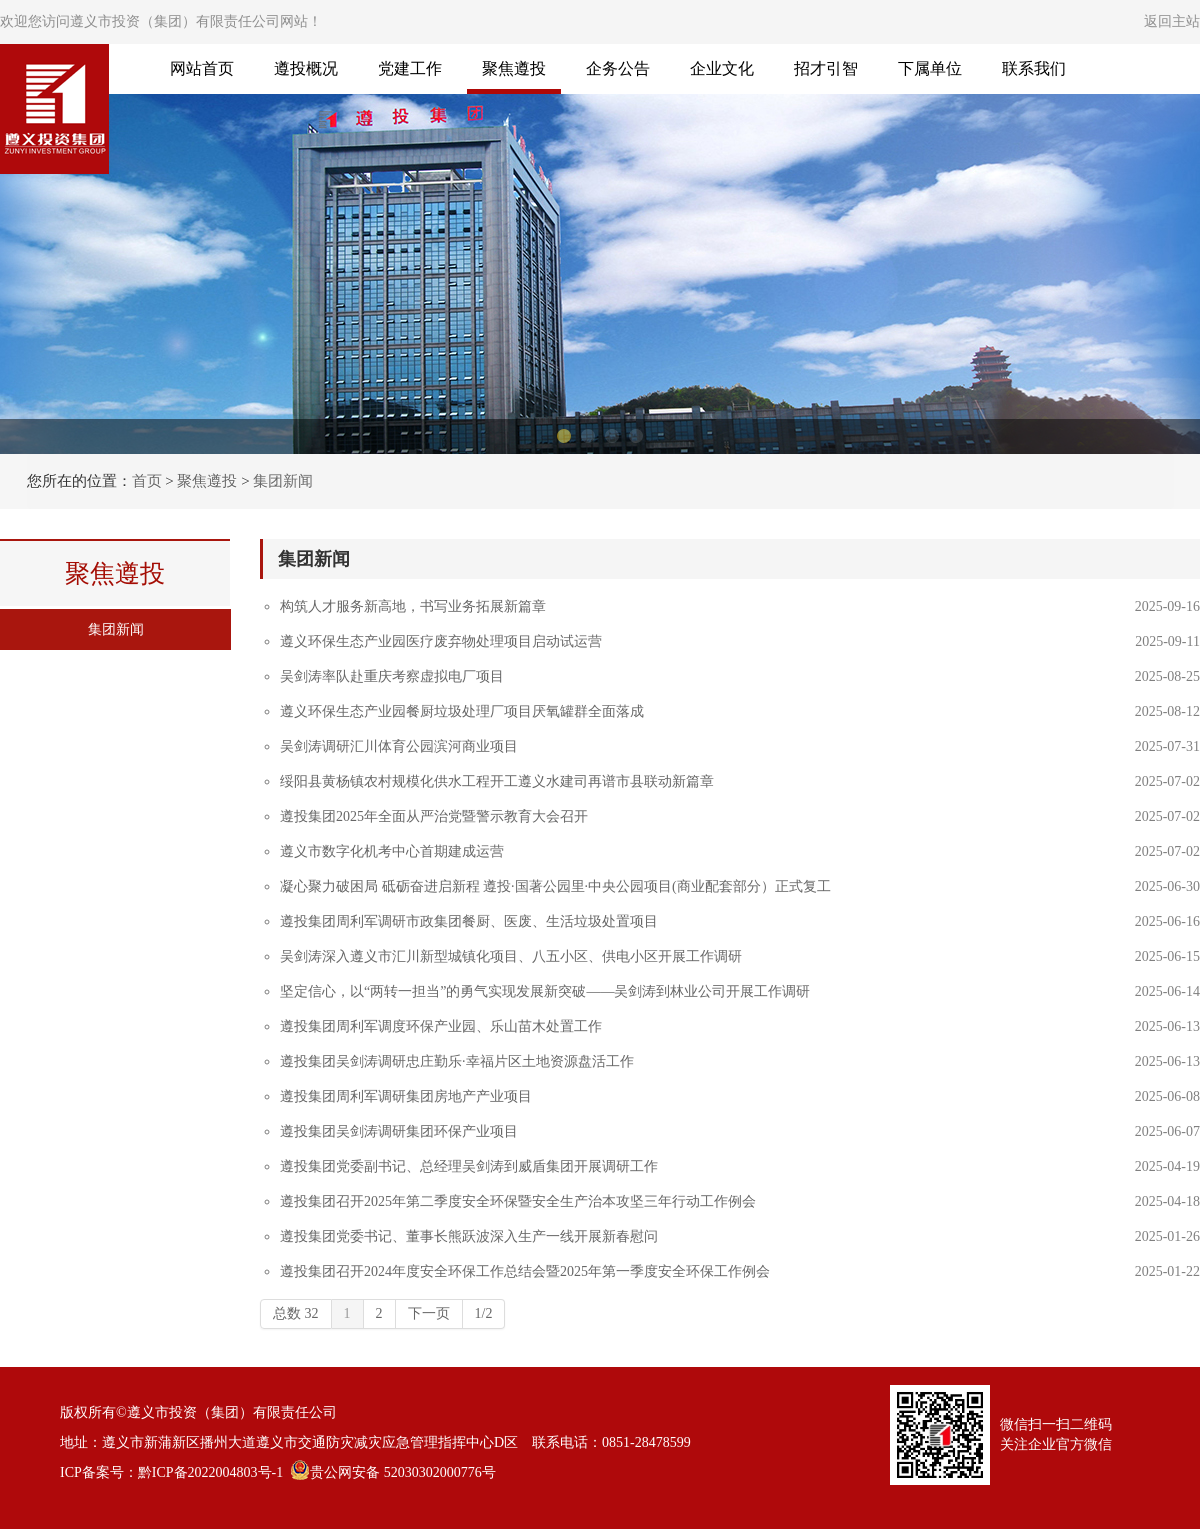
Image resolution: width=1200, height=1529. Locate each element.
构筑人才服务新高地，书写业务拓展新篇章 (413, 606)
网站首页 (202, 68)
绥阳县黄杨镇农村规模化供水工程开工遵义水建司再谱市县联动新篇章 (497, 781)
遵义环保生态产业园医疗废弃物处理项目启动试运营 (441, 641)
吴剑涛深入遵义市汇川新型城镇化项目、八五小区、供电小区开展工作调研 (511, 956)
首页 (147, 481)
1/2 (484, 1313)
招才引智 (826, 68)
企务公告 (618, 68)
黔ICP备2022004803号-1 (210, 1472)
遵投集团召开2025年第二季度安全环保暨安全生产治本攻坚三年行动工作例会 (518, 1201)
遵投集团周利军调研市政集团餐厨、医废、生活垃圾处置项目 (469, 921)
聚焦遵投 (514, 68)
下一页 (429, 1313)
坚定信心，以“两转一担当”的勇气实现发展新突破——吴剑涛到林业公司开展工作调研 (545, 991)
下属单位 (930, 68)
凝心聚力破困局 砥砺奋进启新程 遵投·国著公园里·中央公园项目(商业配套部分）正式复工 (555, 886)
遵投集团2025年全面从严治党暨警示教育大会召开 (434, 816)
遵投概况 (306, 68)
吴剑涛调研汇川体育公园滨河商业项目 (399, 746)
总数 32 (296, 1313)
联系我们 (1034, 68)
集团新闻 (283, 481)
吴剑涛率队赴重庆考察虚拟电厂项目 (392, 676)
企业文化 (722, 68)
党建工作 (410, 68)
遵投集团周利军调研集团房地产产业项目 (406, 1096)
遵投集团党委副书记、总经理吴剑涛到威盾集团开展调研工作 (469, 1166)
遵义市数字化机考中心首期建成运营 (392, 851)
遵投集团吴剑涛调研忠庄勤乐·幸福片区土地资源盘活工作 (457, 1061)
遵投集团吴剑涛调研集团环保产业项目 (399, 1131)
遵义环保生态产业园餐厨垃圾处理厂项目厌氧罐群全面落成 (462, 711)
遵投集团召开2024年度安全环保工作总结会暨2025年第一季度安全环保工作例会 (525, 1271)
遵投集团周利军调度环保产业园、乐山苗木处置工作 (441, 1026)
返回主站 (1172, 21)
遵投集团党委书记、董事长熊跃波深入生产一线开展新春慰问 (469, 1236)
